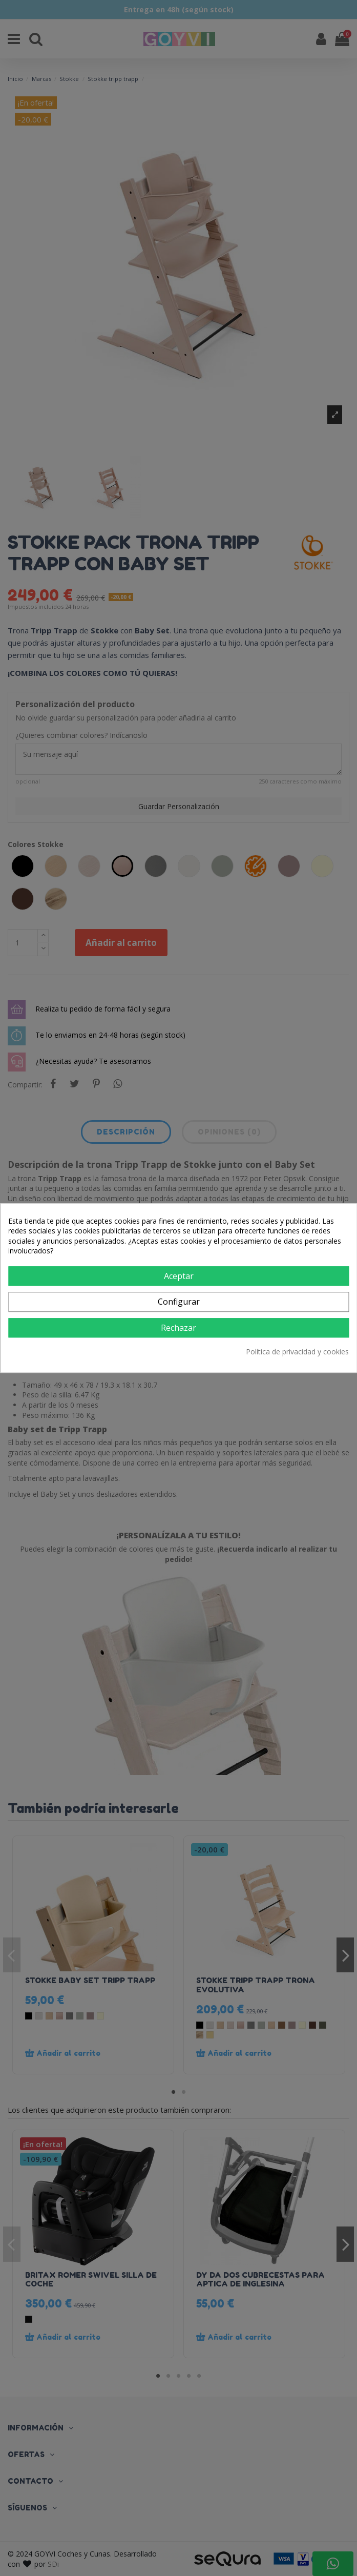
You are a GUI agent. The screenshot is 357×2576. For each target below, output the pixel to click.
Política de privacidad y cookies (297, 1352)
